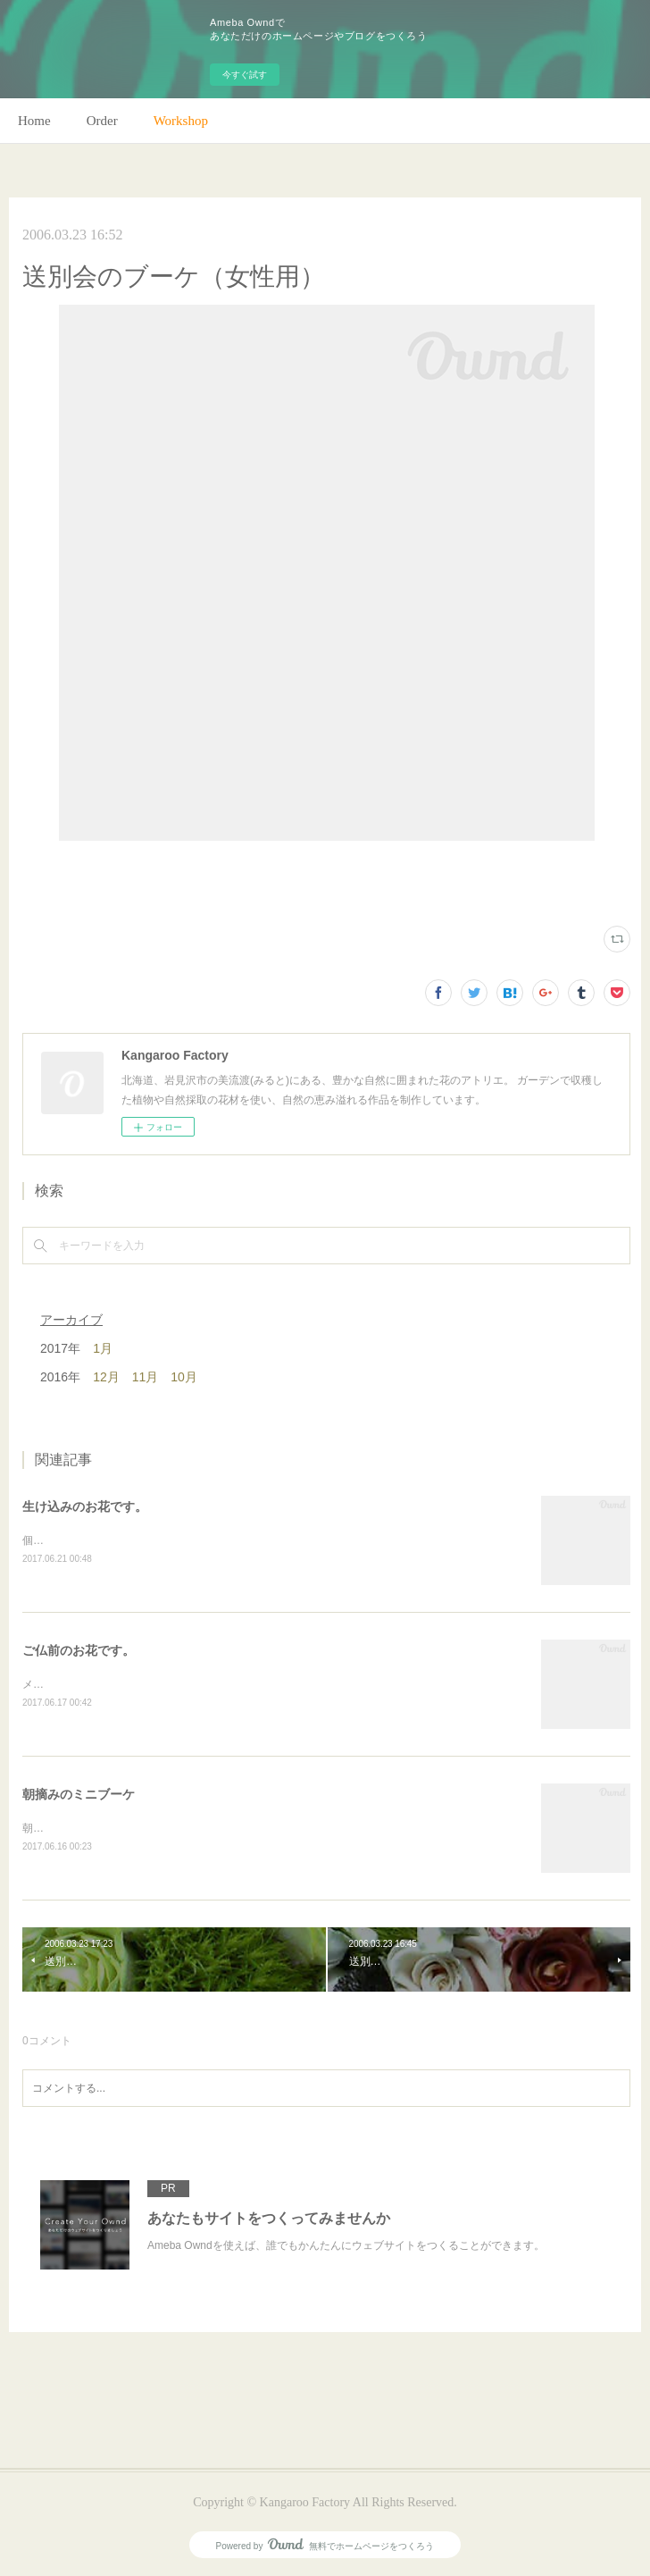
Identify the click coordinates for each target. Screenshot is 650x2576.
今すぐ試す (244, 75)
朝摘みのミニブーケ (78, 1794)
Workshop (181, 120)
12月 (106, 1377)
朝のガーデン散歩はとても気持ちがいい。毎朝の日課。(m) (164, 1828)
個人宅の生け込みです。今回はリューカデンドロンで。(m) (164, 1540)
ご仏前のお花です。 (78, 1650)
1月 (102, 1348)
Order (102, 120)
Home (34, 120)
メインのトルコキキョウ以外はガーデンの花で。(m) (148, 1684)
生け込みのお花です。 (84, 1506)
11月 (145, 1377)
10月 (184, 1377)
